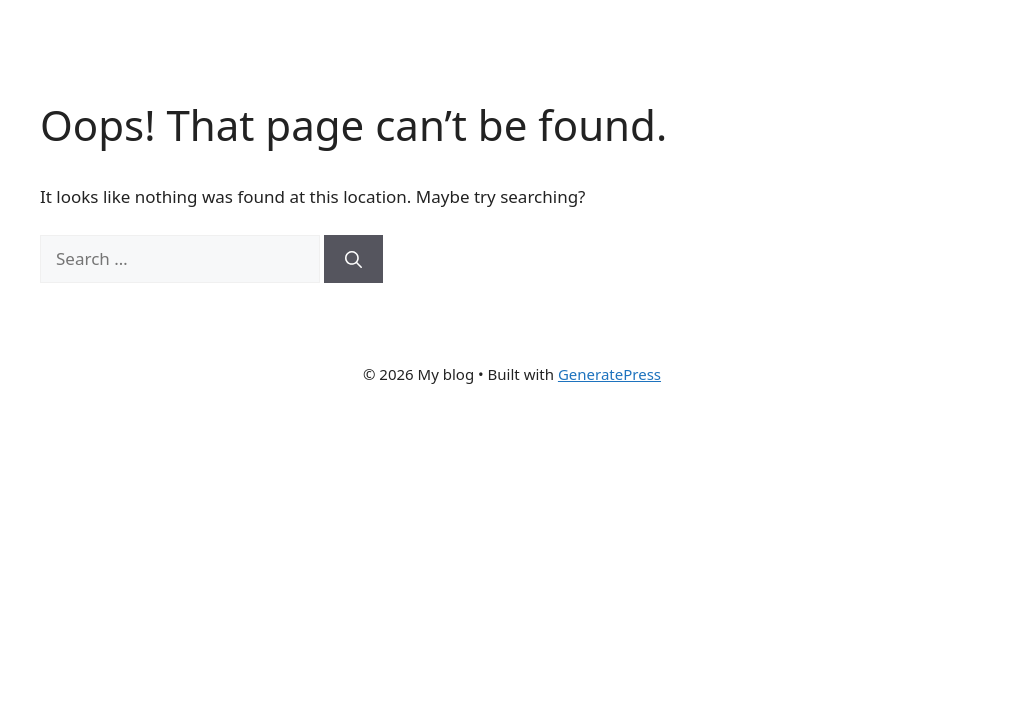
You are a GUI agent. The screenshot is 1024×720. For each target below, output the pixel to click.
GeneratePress (609, 374)
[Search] (353, 259)
